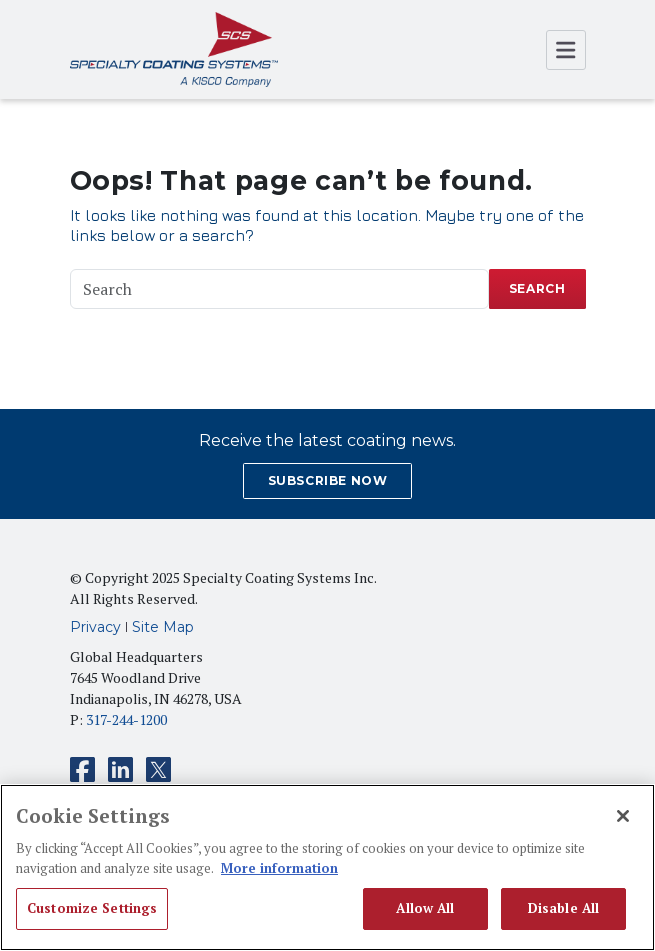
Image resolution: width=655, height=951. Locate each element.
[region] (327, 867)
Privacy (95, 627)
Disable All (563, 908)
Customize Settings (92, 908)
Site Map (163, 627)
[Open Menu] (566, 50)
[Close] (623, 816)
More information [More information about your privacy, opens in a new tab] (279, 868)
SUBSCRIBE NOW (328, 480)
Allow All (425, 908)
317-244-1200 (126, 719)
